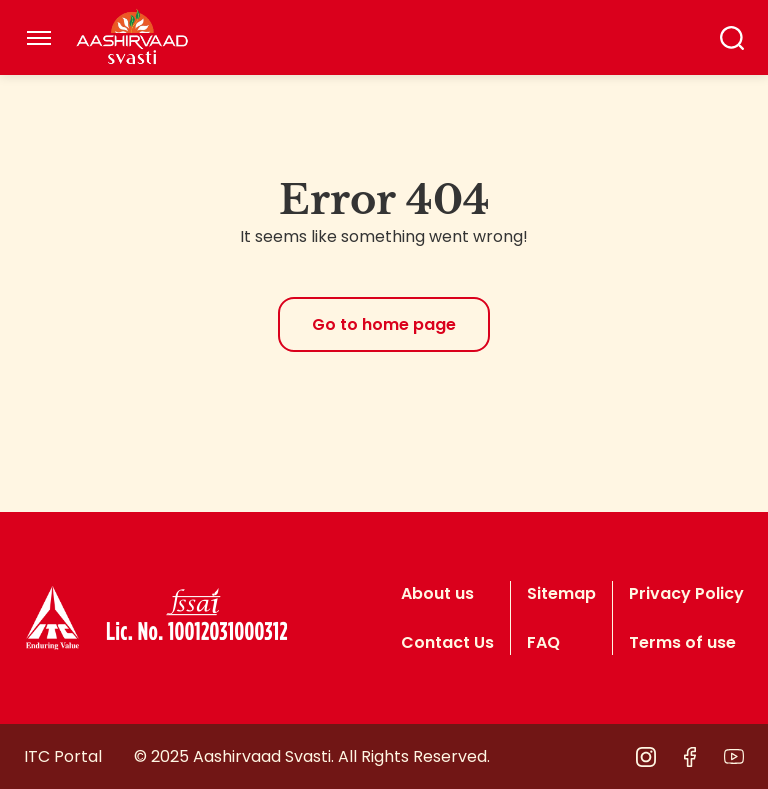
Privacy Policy (686, 593)
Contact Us (447, 642)
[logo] (52, 618)
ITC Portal (63, 756)
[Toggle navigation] (39, 38)
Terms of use (682, 642)
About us (437, 593)
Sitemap (561, 593)
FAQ (543, 642)
